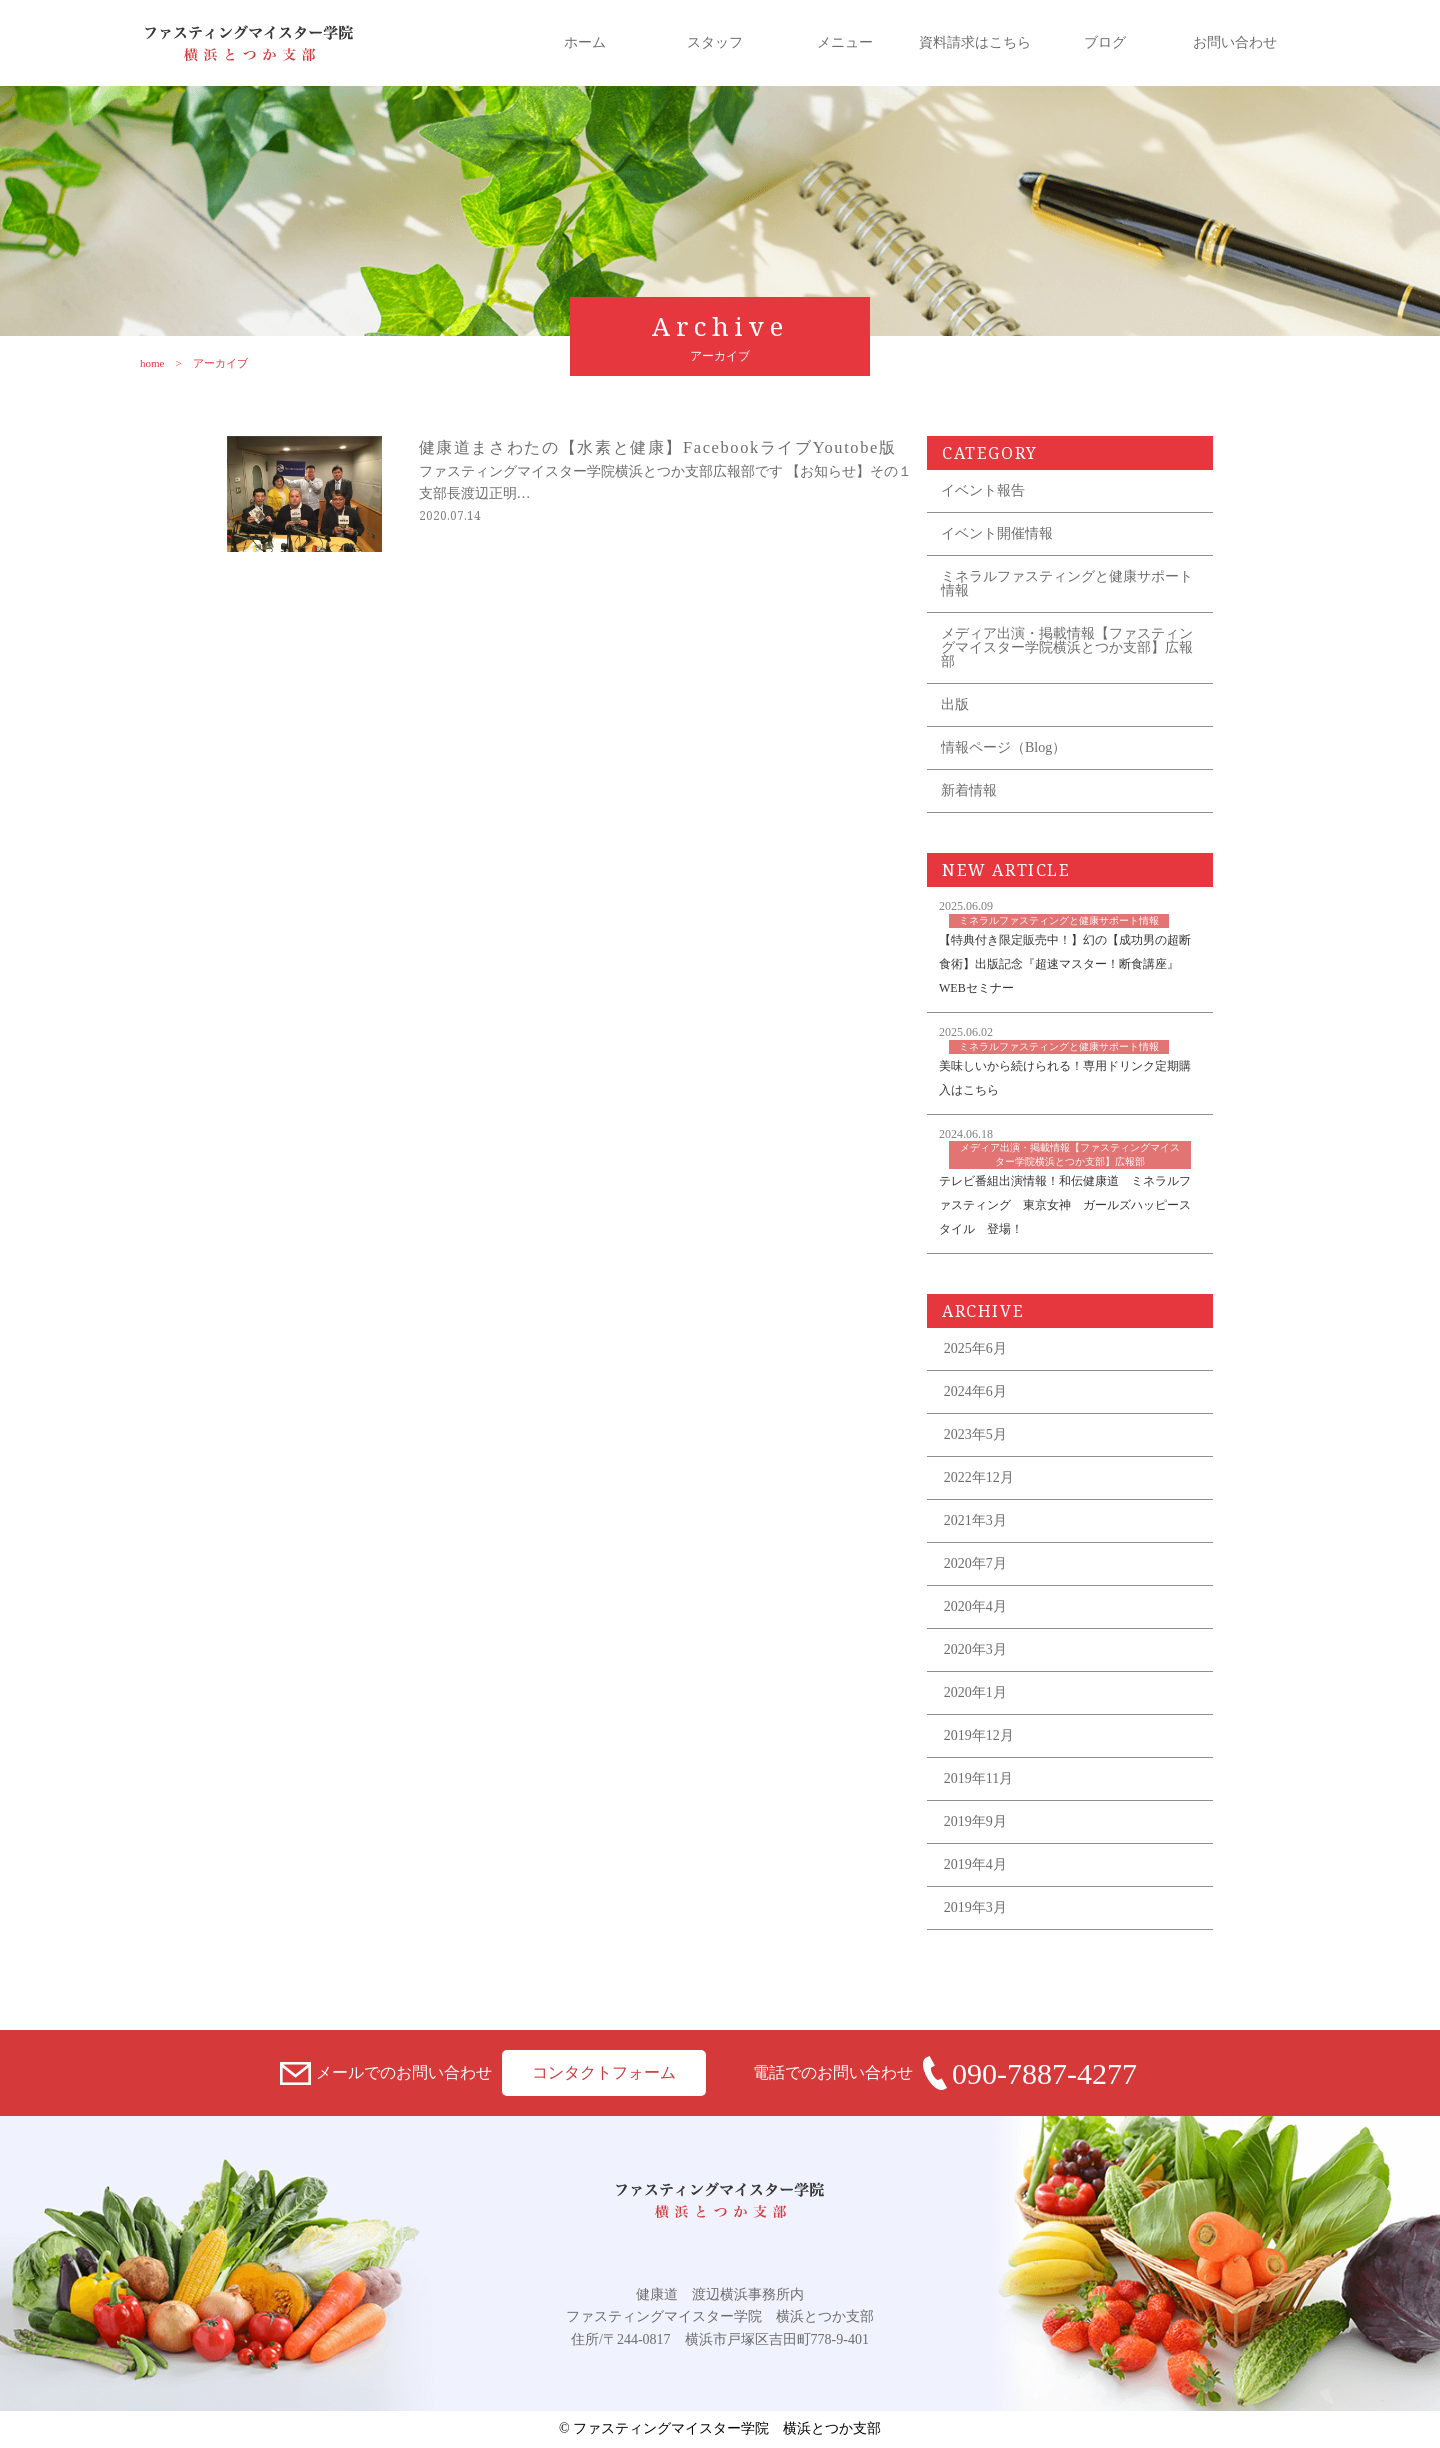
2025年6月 (975, 1348)
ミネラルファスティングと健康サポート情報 (1067, 583)
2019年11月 (978, 1778)
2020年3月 (975, 1649)
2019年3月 (975, 1907)
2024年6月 (975, 1391)
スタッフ (715, 42)
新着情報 (969, 790)
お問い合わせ (1235, 42)
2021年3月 (975, 1520)
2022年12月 (979, 1477)
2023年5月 (975, 1434)
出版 (955, 704)
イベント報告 (983, 490)
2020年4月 (975, 1606)
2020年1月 (975, 1692)
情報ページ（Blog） (1003, 747)
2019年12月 (979, 1735)
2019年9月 (975, 1821)
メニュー (845, 42)
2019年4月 (975, 1864)
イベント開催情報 (997, 533)
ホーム (585, 42)
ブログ (1105, 42)
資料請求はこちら (975, 42)
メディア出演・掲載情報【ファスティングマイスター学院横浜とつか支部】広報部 (1067, 647)
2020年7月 (975, 1563)
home (135, 363)
